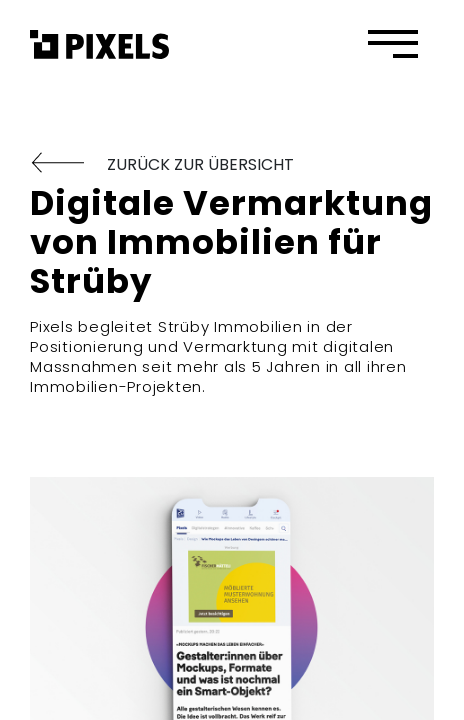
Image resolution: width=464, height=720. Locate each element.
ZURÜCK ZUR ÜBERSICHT (162, 164)
